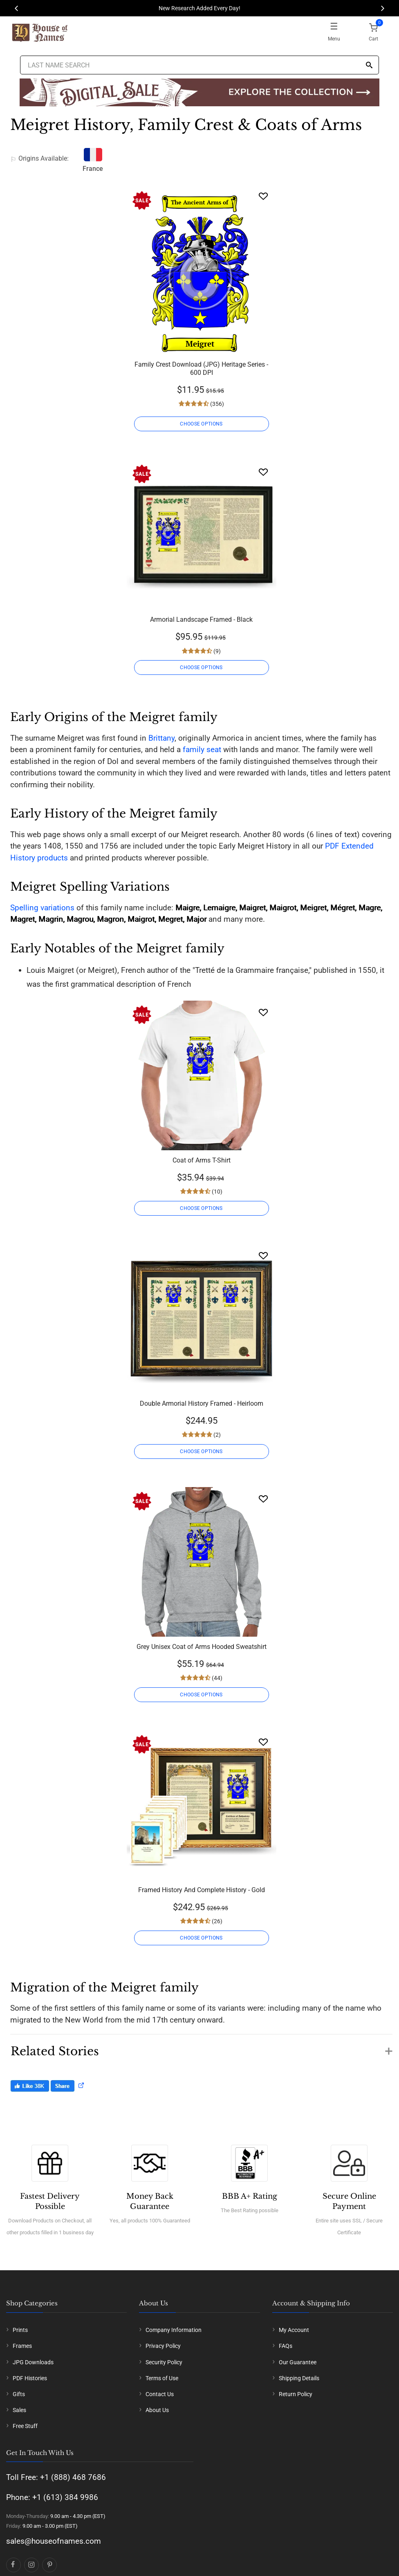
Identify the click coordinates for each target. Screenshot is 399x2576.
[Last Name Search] (199, 65)
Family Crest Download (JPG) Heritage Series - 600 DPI (201, 368)
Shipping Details (299, 2378)
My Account (294, 2330)
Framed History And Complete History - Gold (201, 1890)
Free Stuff (25, 2426)
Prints (20, 2330)
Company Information (174, 2330)
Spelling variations (42, 907)
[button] (201, 2047)
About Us (157, 2410)
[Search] (369, 65)
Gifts (19, 2394)
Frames (22, 2346)
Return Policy (295, 2394)
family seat (202, 749)
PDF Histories (30, 2378)
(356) (216, 404)
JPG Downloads (33, 2362)
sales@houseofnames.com (53, 2541)
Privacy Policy (163, 2346)
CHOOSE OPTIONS (201, 424)
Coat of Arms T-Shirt (202, 1160)
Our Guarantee (297, 2362)
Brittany (161, 738)
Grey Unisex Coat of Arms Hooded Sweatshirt (202, 1647)
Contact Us (160, 2394)
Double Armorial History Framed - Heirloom (201, 1403)
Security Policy (164, 2362)
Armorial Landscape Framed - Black (201, 619)
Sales (19, 2410)
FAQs (285, 2346)
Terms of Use (162, 2378)
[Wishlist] (263, 196)
